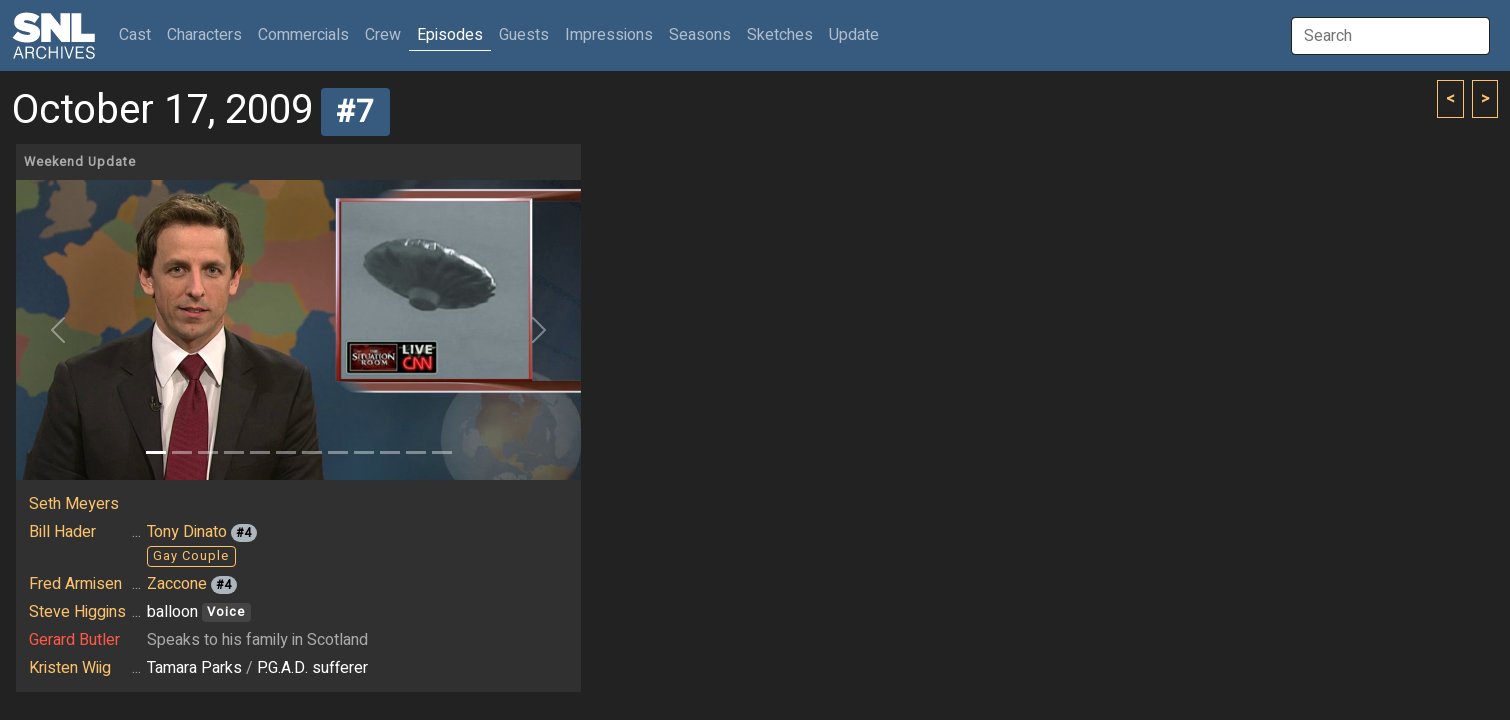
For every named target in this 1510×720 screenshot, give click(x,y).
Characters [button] (204, 35)
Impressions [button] (609, 35)
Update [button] (854, 35)
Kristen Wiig (70, 668)
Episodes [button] (450, 35)
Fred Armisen (75, 584)
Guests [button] (524, 35)
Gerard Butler (74, 640)
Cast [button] (139, 34)
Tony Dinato (187, 532)
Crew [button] (383, 35)
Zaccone (177, 584)
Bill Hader (62, 532)
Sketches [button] (780, 35)
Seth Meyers (74, 504)
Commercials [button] (303, 35)
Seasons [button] (700, 35)
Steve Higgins (77, 612)
